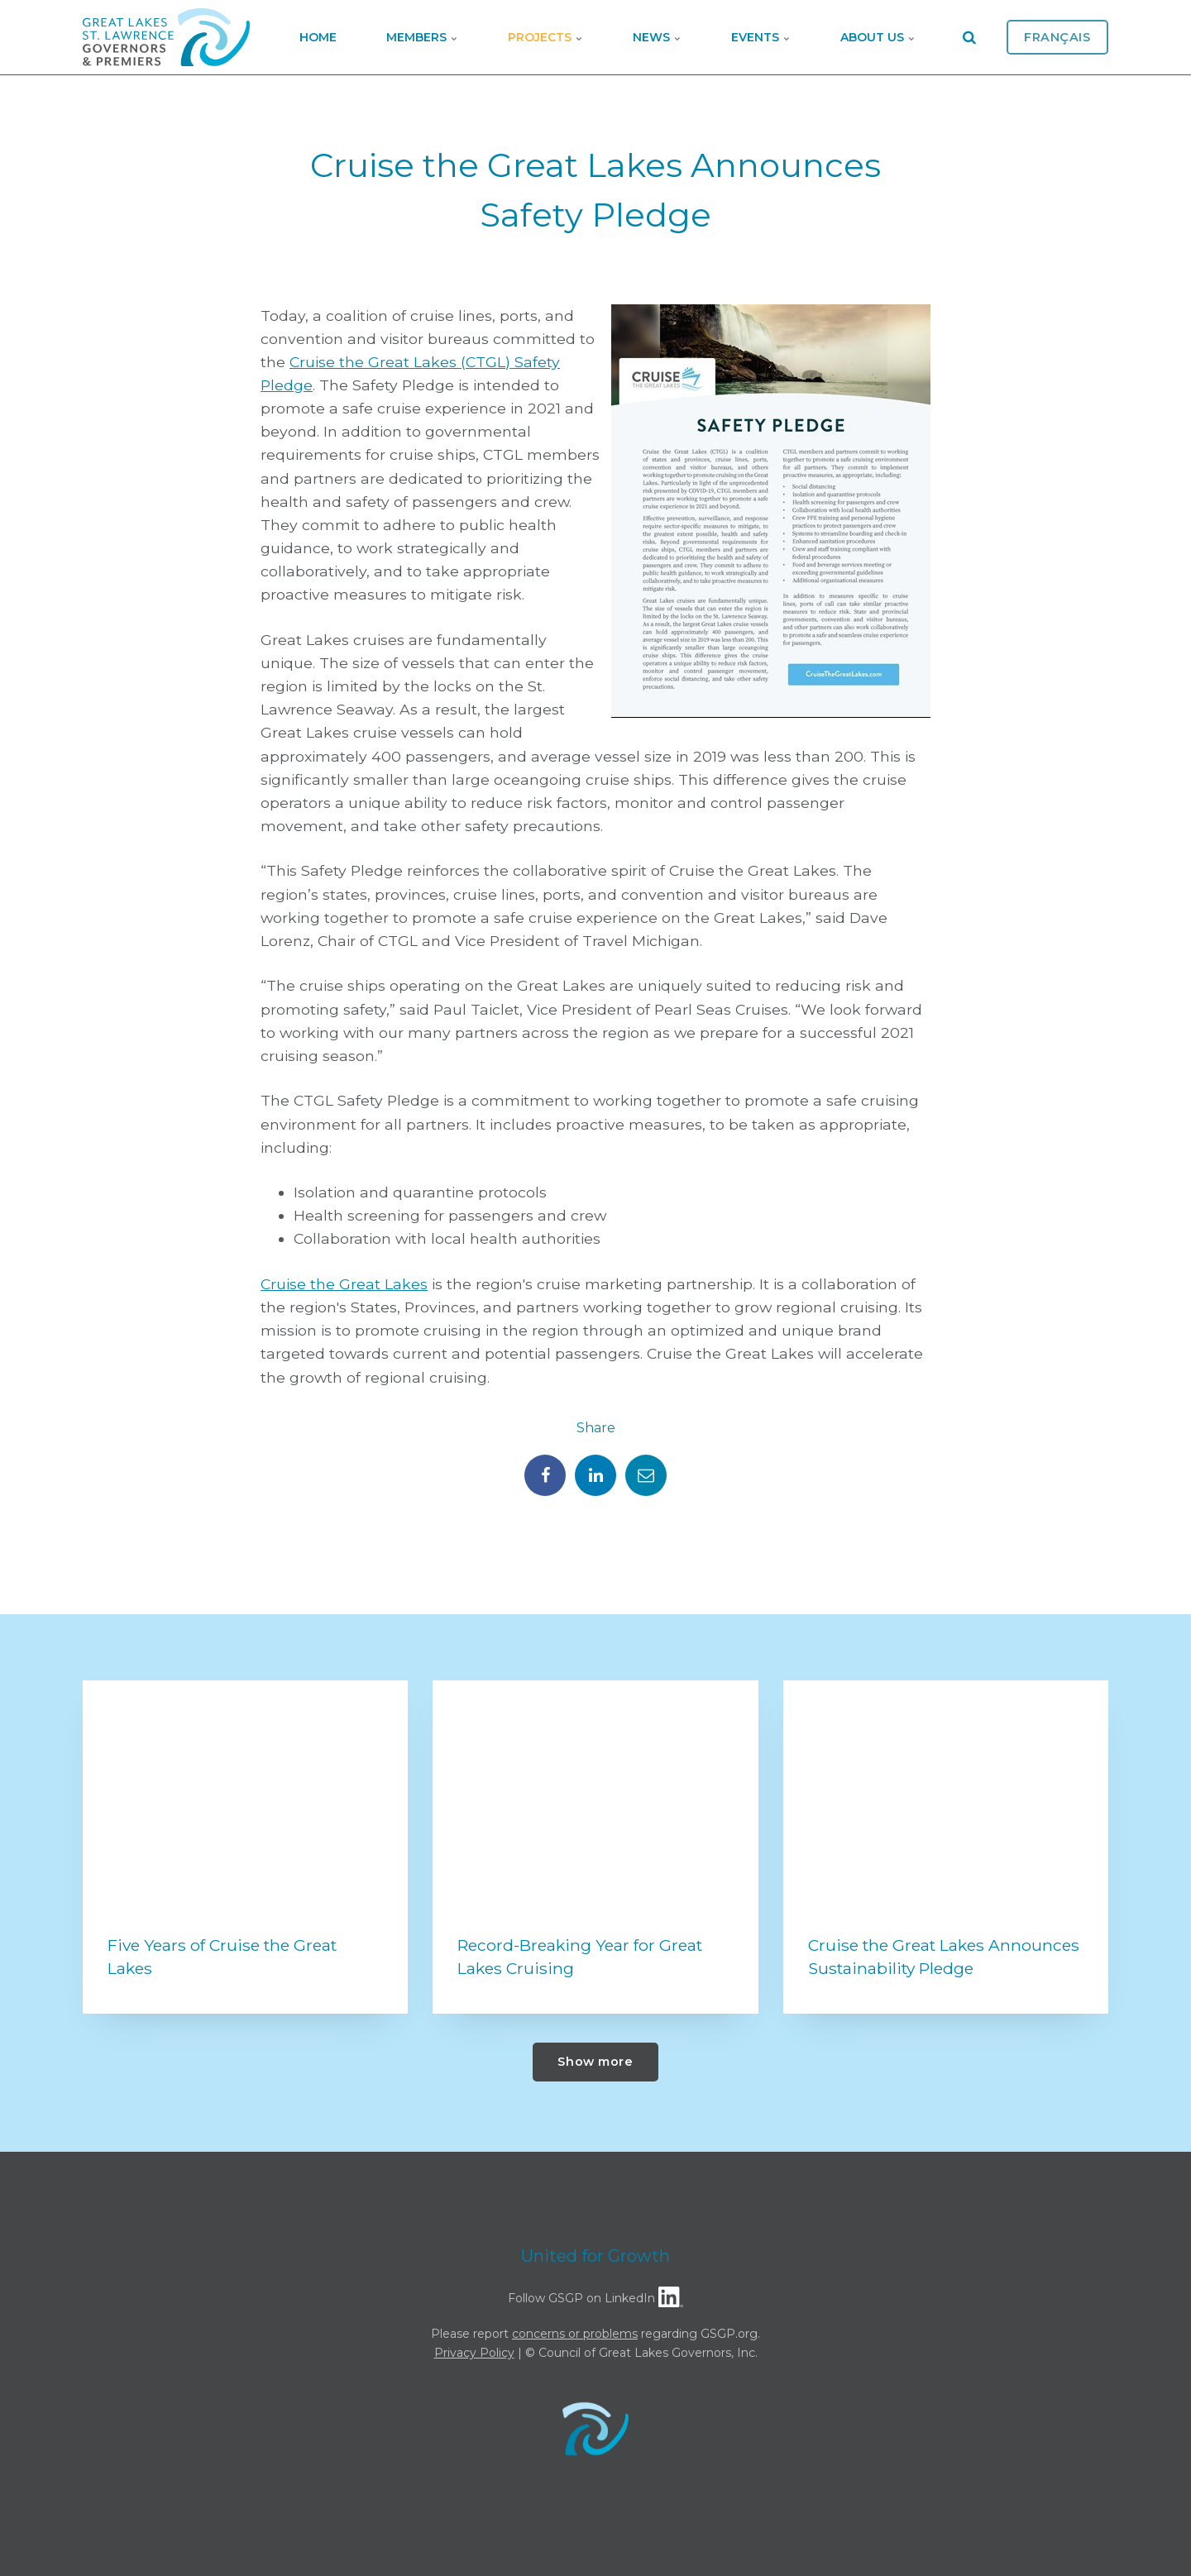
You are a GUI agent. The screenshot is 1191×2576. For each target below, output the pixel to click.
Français (1057, 37)
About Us (878, 37)
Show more (595, 2061)
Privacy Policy (474, 2352)
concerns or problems (575, 2333)
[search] (969, 37)
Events (761, 37)
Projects (545, 37)
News (657, 37)
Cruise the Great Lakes (344, 1284)
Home (318, 37)
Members (422, 37)
